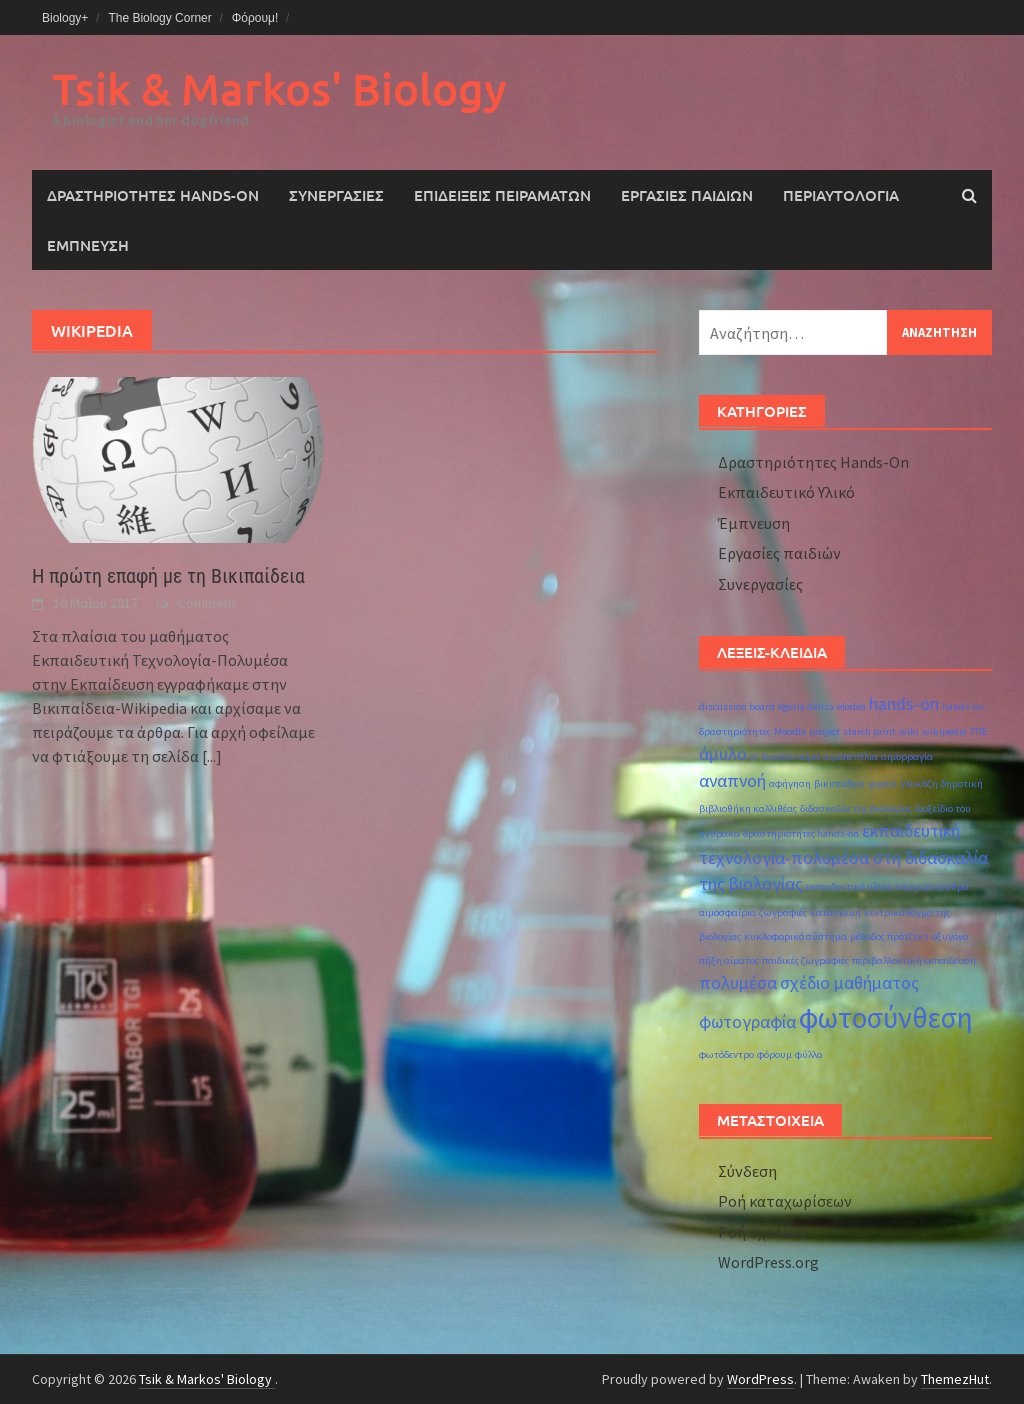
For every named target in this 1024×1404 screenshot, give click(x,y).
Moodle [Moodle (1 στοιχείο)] (790, 731)
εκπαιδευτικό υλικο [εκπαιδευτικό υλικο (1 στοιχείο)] (849, 886)
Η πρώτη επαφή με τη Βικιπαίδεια (168, 576)
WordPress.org (768, 1262)
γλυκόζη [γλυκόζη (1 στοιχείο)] (919, 783)
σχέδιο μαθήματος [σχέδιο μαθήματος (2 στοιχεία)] (849, 983)
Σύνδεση (747, 1171)
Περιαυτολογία (841, 195)
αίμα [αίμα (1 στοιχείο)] (809, 756)
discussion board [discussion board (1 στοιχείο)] (737, 706)
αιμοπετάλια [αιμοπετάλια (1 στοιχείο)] (850, 756)
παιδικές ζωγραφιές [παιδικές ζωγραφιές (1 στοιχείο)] (805, 960)
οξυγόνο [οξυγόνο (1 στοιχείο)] (950, 936)
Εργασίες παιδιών (687, 195)
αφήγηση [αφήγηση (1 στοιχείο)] (790, 783)
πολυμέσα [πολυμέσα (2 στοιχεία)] (738, 983)
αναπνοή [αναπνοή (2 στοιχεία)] (732, 781)
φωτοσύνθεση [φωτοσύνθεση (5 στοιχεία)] (886, 1017)
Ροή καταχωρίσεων (785, 1201)
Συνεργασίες (336, 195)
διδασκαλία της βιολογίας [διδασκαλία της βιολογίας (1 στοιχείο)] (856, 808)
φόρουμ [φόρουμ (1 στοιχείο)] (774, 1054)
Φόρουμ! (255, 18)
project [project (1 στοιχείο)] (824, 731)
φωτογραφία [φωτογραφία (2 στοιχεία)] (747, 1022)
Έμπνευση (88, 245)
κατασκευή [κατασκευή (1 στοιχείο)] (835, 912)
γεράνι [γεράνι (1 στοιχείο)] (882, 783)
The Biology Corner (159, 18)
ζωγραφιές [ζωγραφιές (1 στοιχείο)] (783, 912)
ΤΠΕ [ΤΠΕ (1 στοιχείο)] (979, 731)
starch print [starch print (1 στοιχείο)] (869, 731)
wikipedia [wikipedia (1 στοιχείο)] (944, 731)
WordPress (760, 1379)
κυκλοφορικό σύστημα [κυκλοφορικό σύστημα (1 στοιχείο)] (795, 936)
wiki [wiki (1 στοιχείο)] (909, 731)
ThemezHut (955, 1379)
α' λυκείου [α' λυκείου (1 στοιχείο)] (773, 756)
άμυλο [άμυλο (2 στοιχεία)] (723, 754)
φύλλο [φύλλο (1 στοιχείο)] (808, 1054)
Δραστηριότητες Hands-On (153, 195)
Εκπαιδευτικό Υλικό (786, 492)
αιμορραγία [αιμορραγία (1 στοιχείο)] (907, 756)
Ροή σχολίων (762, 1232)
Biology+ (65, 18)
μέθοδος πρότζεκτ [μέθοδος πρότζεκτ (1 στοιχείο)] (889, 936)
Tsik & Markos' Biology (279, 88)
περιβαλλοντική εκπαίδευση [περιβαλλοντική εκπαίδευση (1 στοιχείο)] (914, 960)
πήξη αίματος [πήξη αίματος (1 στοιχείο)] (729, 960)
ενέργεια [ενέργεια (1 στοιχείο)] (913, 886)
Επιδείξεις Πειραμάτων (502, 195)
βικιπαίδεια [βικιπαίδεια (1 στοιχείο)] (839, 783)
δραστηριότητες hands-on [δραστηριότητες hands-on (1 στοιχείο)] (801, 833)
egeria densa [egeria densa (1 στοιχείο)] (806, 706)
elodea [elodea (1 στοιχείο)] (851, 706)
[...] (212, 756)
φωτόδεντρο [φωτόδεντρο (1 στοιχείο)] (726, 1054)
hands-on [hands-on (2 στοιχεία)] (904, 704)
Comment (207, 603)
